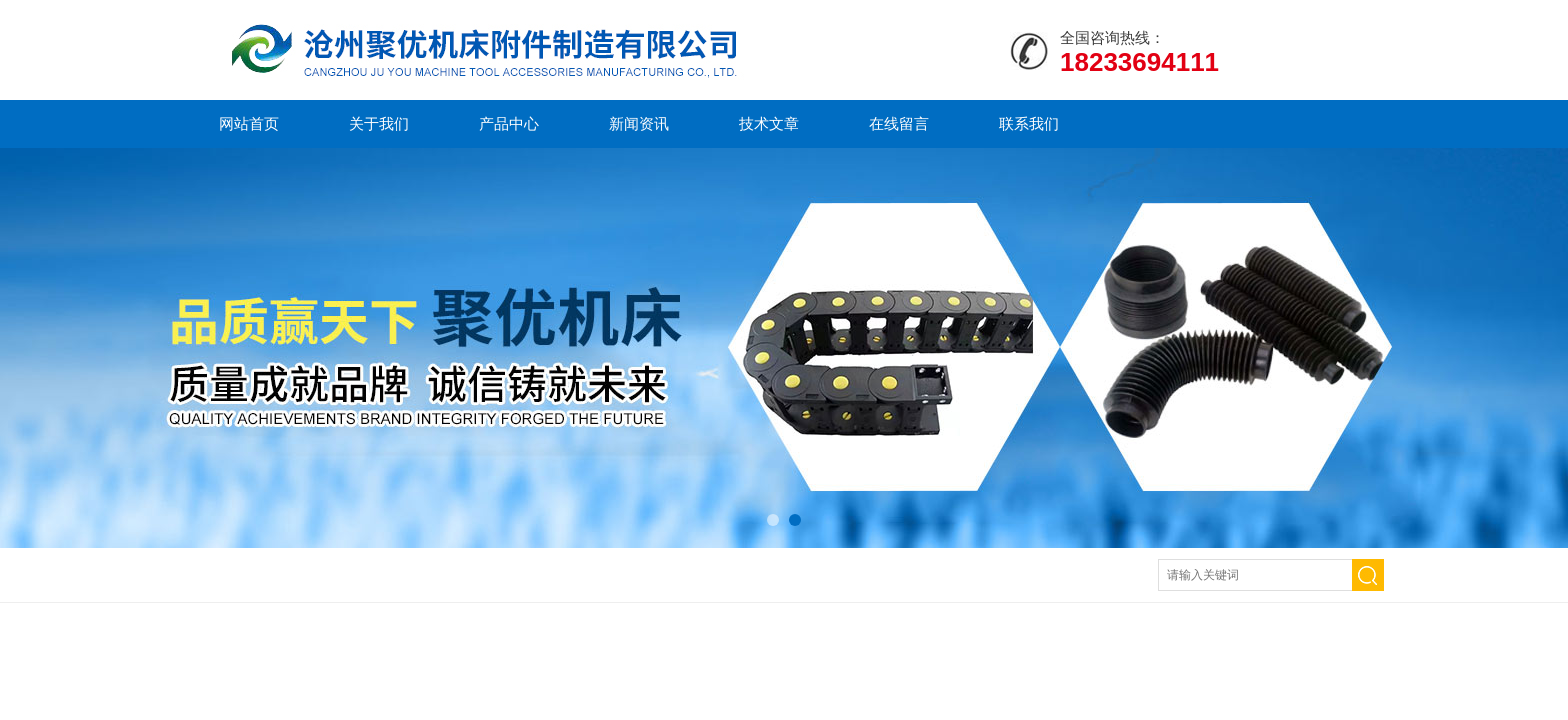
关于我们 (379, 123)
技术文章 (769, 123)
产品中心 (509, 123)
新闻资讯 (639, 123)
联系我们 (1029, 123)
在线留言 (899, 123)
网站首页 (249, 123)
